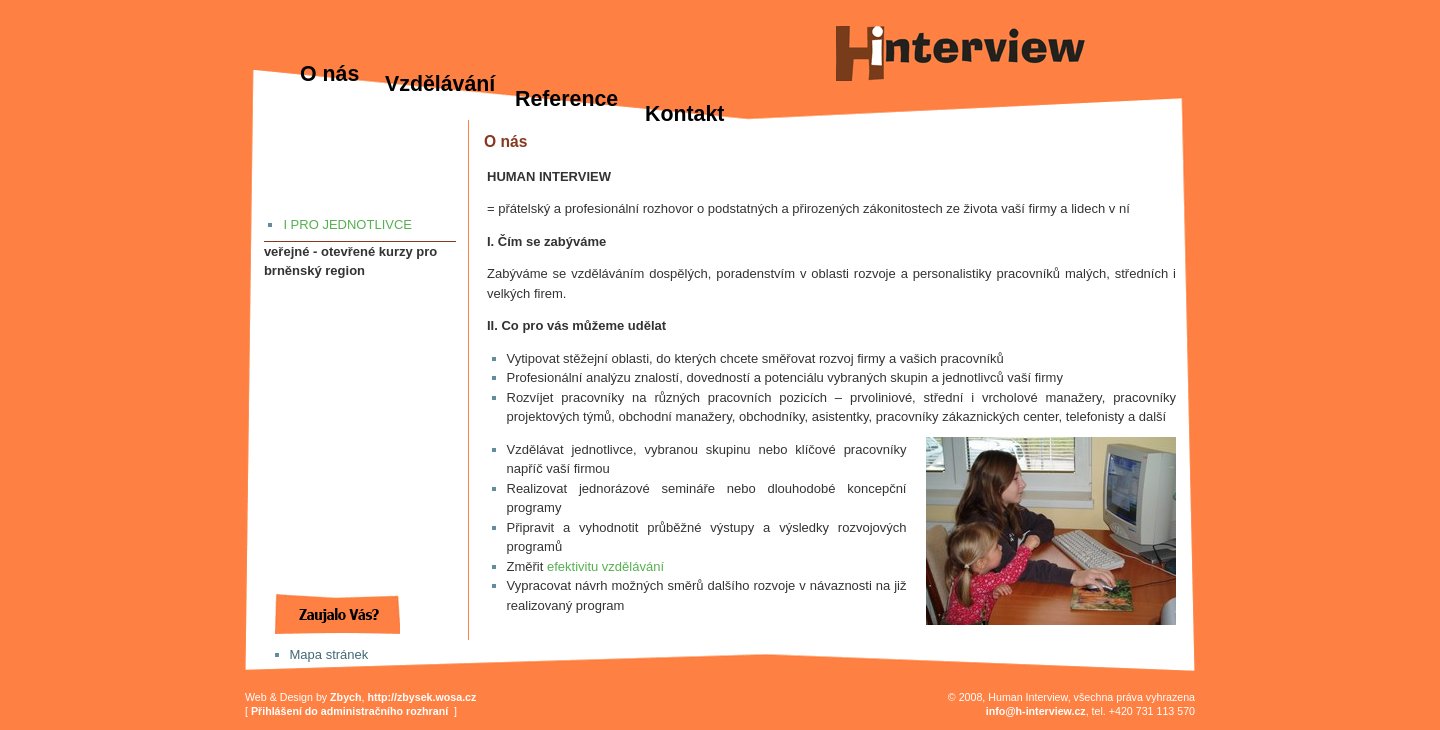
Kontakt (684, 114)
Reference (566, 99)
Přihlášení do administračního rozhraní (349, 711)
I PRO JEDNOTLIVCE (347, 224)
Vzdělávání (440, 84)
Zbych (345, 697)
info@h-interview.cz (1036, 711)
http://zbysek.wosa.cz (421, 697)
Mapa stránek (329, 654)
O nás (329, 74)
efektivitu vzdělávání (605, 566)
